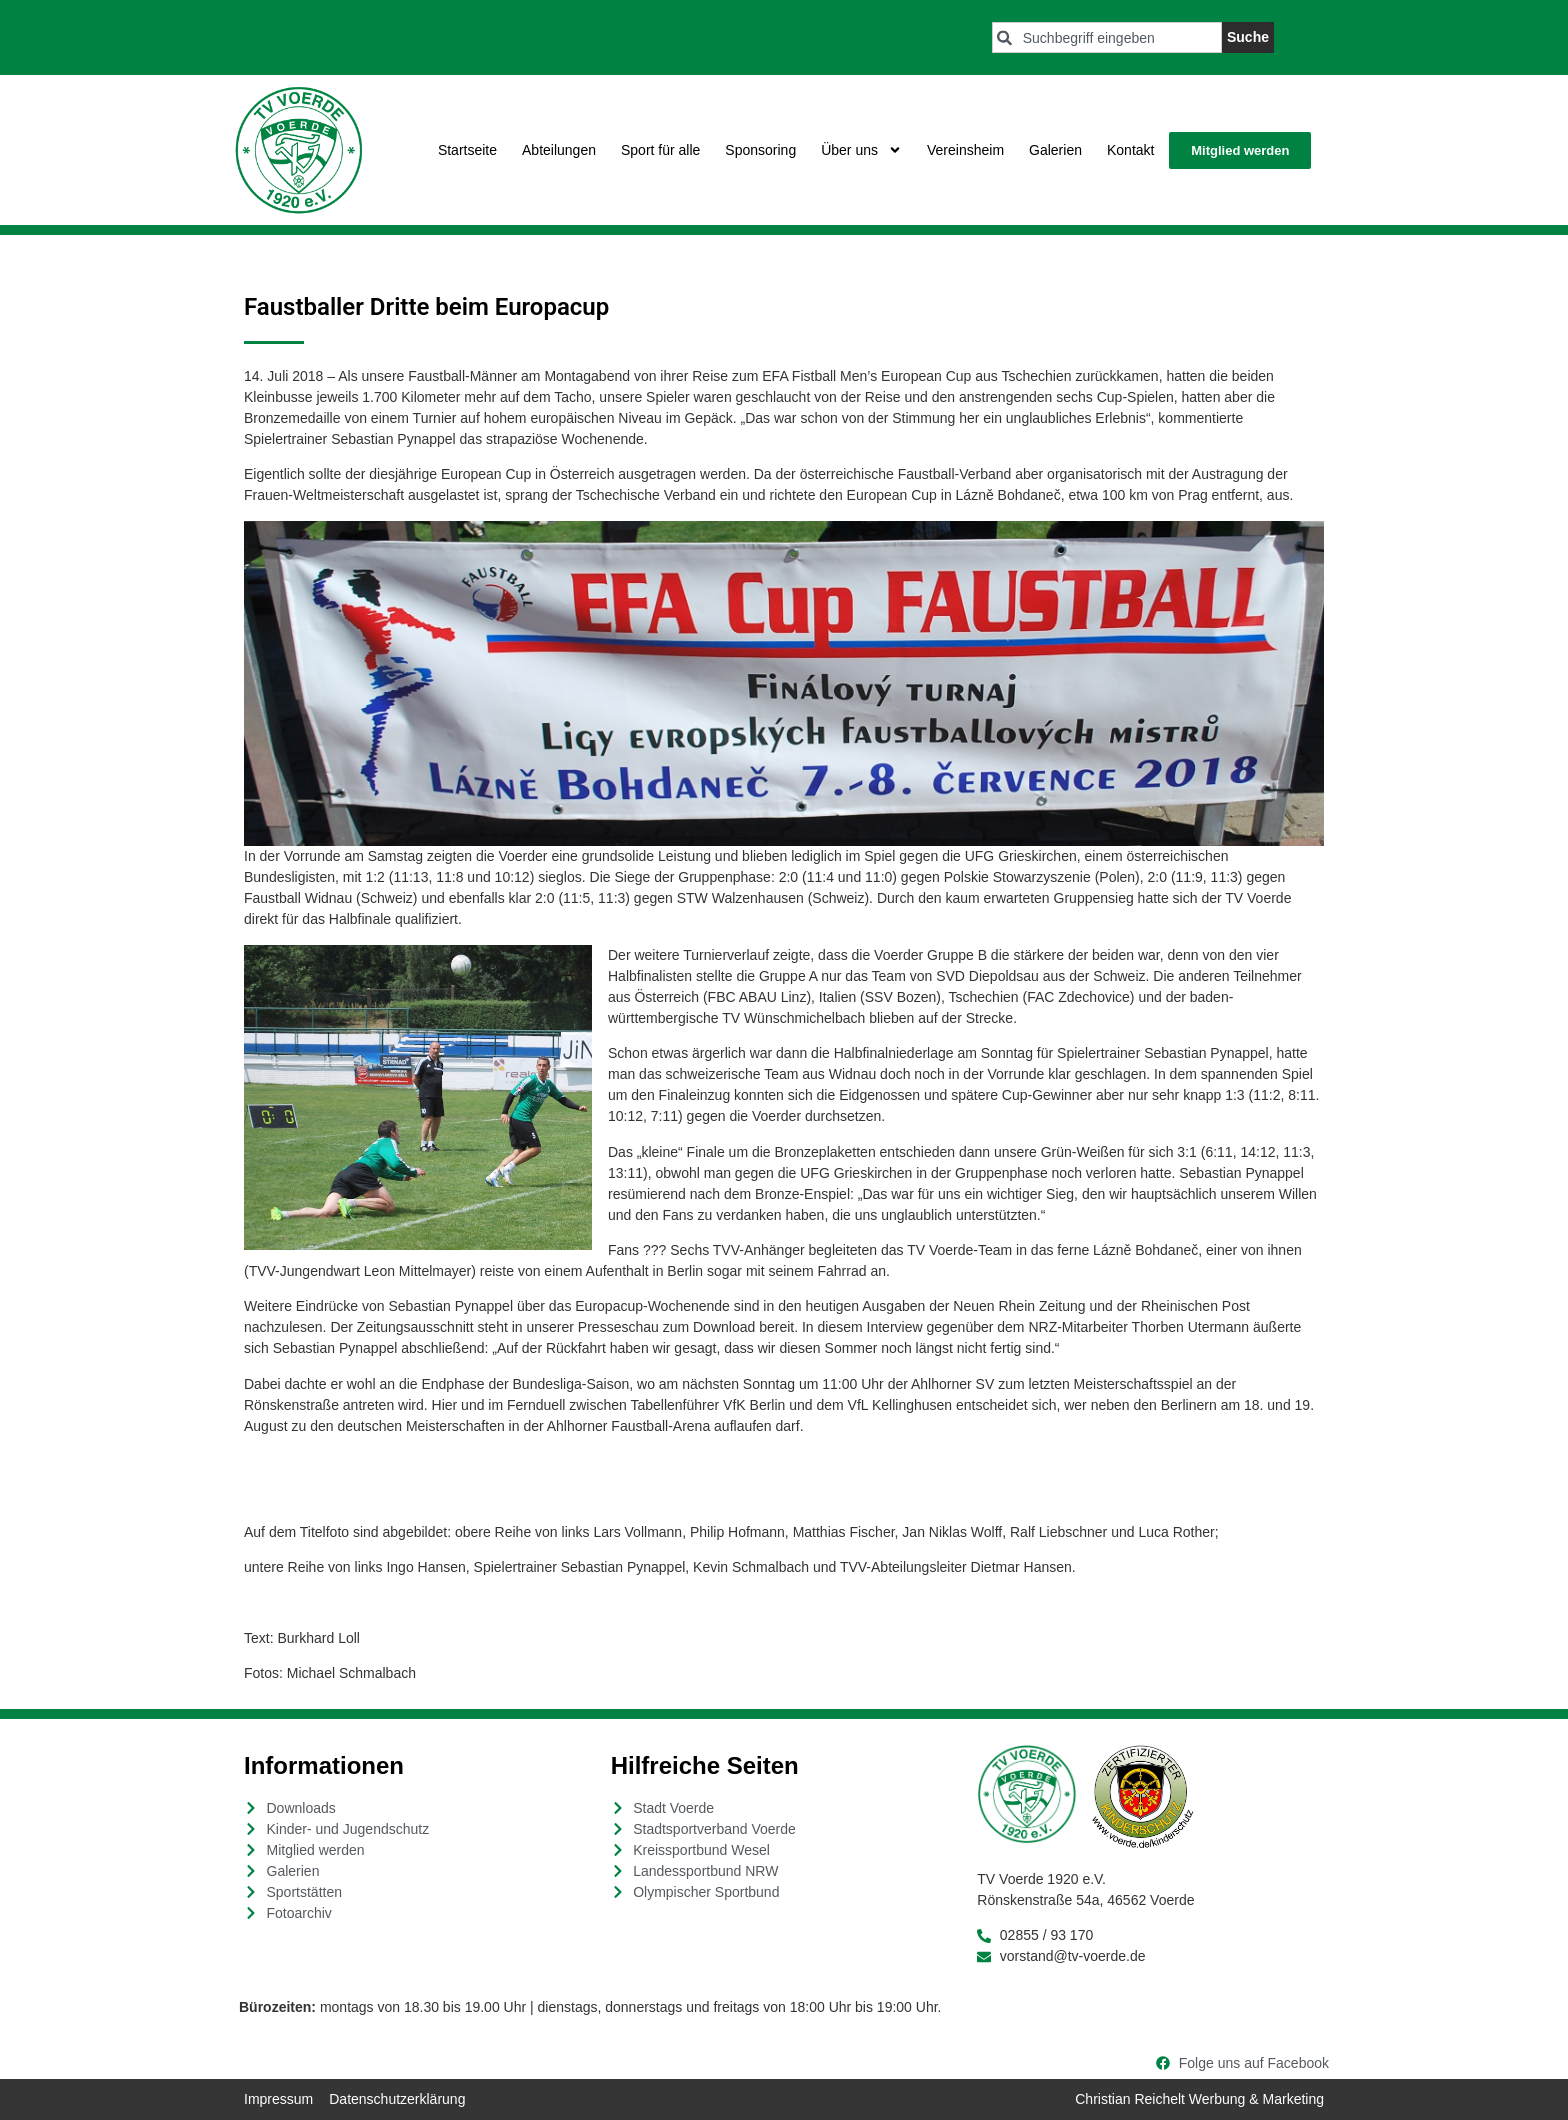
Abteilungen (559, 150)
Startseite (467, 150)
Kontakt (1130, 150)
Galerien (1055, 150)
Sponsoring (760, 150)
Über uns (861, 150)
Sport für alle (660, 150)
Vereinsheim (965, 150)
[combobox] (1107, 37)
